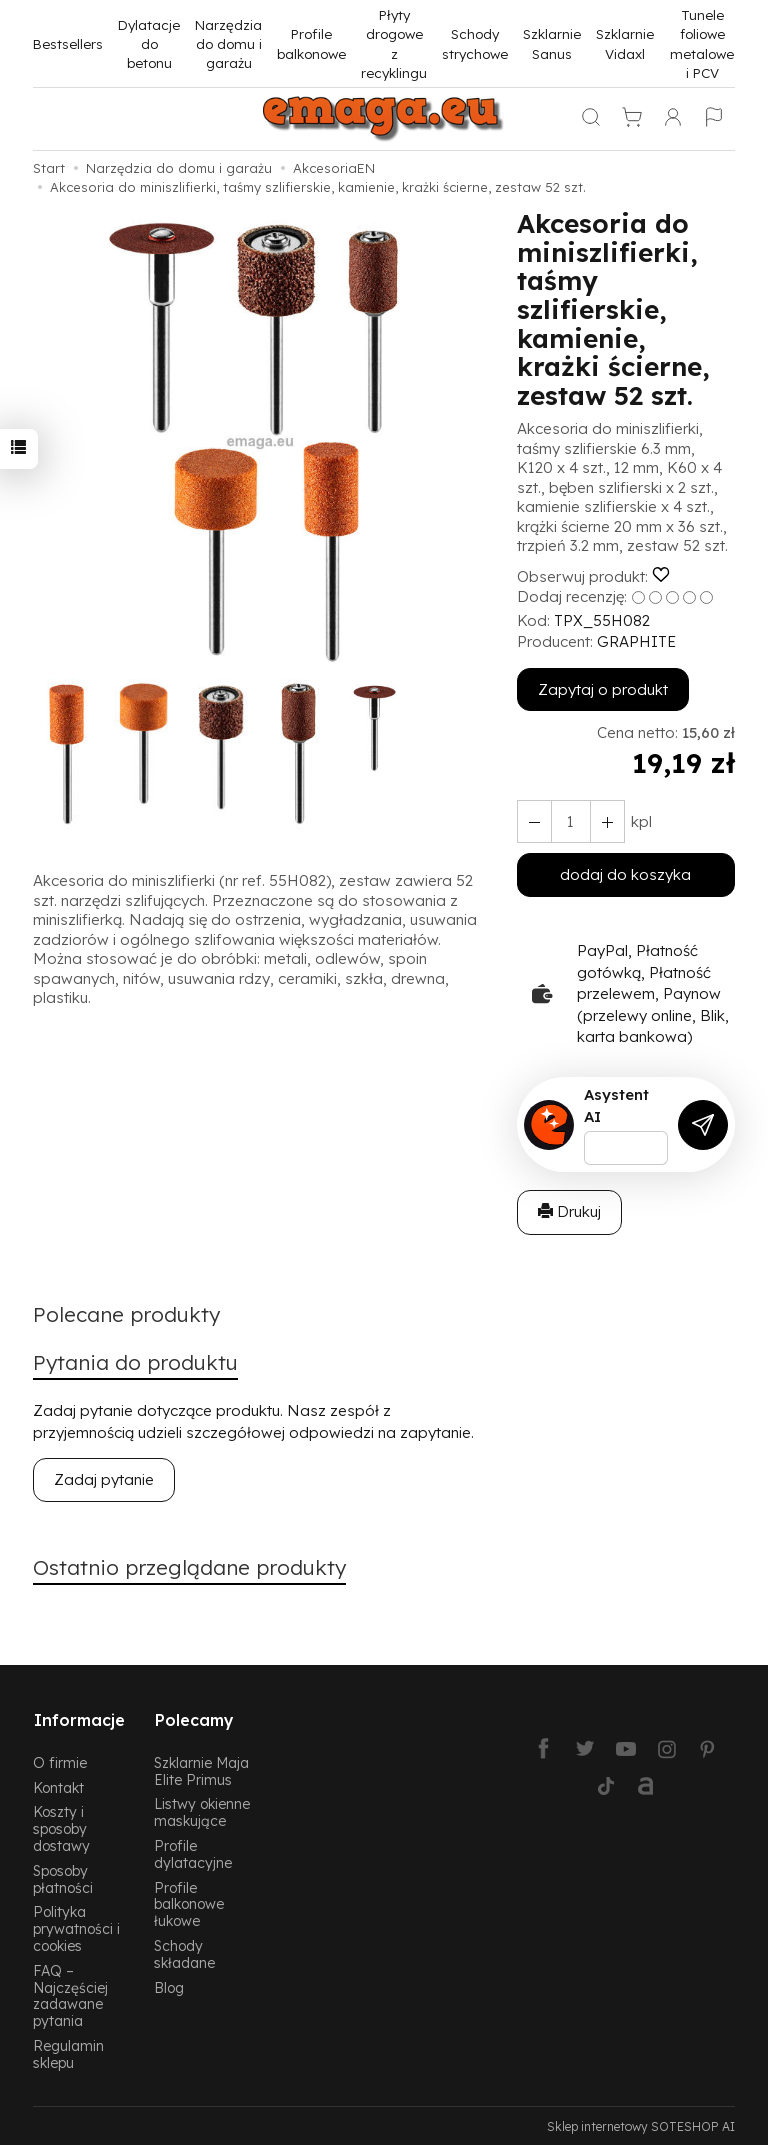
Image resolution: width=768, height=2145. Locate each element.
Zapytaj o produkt (603, 689)
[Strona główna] (384, 119)
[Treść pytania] (626, 1148)
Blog (169, 1985)
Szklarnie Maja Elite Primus (201, 1769)
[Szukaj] (591, 119)
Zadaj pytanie (104, 1480)
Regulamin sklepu (68, 2052)
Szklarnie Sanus (552, 43)
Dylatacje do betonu (149, 44)
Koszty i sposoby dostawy (61, 1826)
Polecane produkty (127, 1315)
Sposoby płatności (63, 1877)
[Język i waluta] (714, 119)
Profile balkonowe (311, 43)
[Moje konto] (673, 119)
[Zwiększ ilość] (534, 821)
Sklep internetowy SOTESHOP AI (641, 2124)
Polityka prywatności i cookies (76, 1926)
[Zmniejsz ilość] (606, 821)
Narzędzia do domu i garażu (228, 44)
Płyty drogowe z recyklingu (394, 43)
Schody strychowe (475, 43)
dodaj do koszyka (625, 874)
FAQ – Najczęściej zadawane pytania (70, 1993)
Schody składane (184, 1952)
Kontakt (58, 1785)
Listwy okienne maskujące (202, 1810)
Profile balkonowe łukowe (189, 1902)
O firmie (60, 1760)
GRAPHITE (636, 641)
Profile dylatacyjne (193, 1852)
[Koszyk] (632, 119)
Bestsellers (68, 43)
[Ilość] (570, 821)
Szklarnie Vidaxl (625, 43)
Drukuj (569, 1211)
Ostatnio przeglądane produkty (191, 1569)
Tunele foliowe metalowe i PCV (702, 43)
